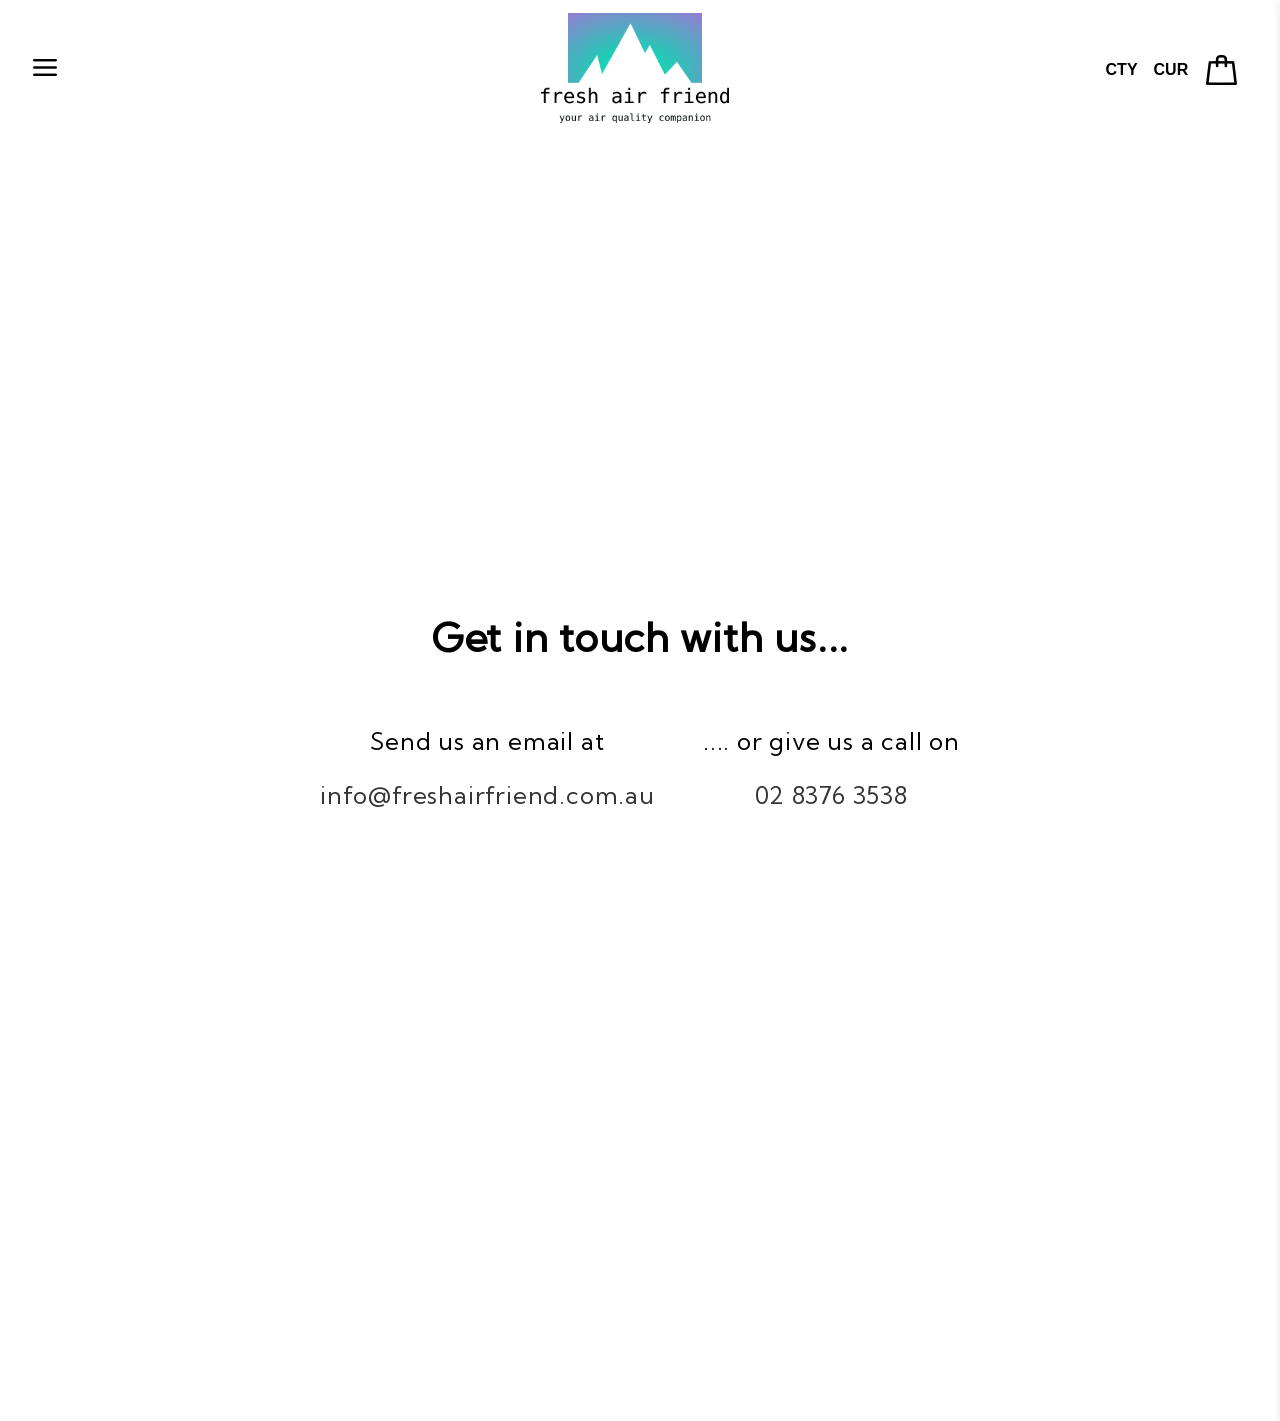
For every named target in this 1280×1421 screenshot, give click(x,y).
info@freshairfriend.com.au (487, 795)
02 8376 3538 (831, 795)
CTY (1122, 69)
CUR (1171, 69)
